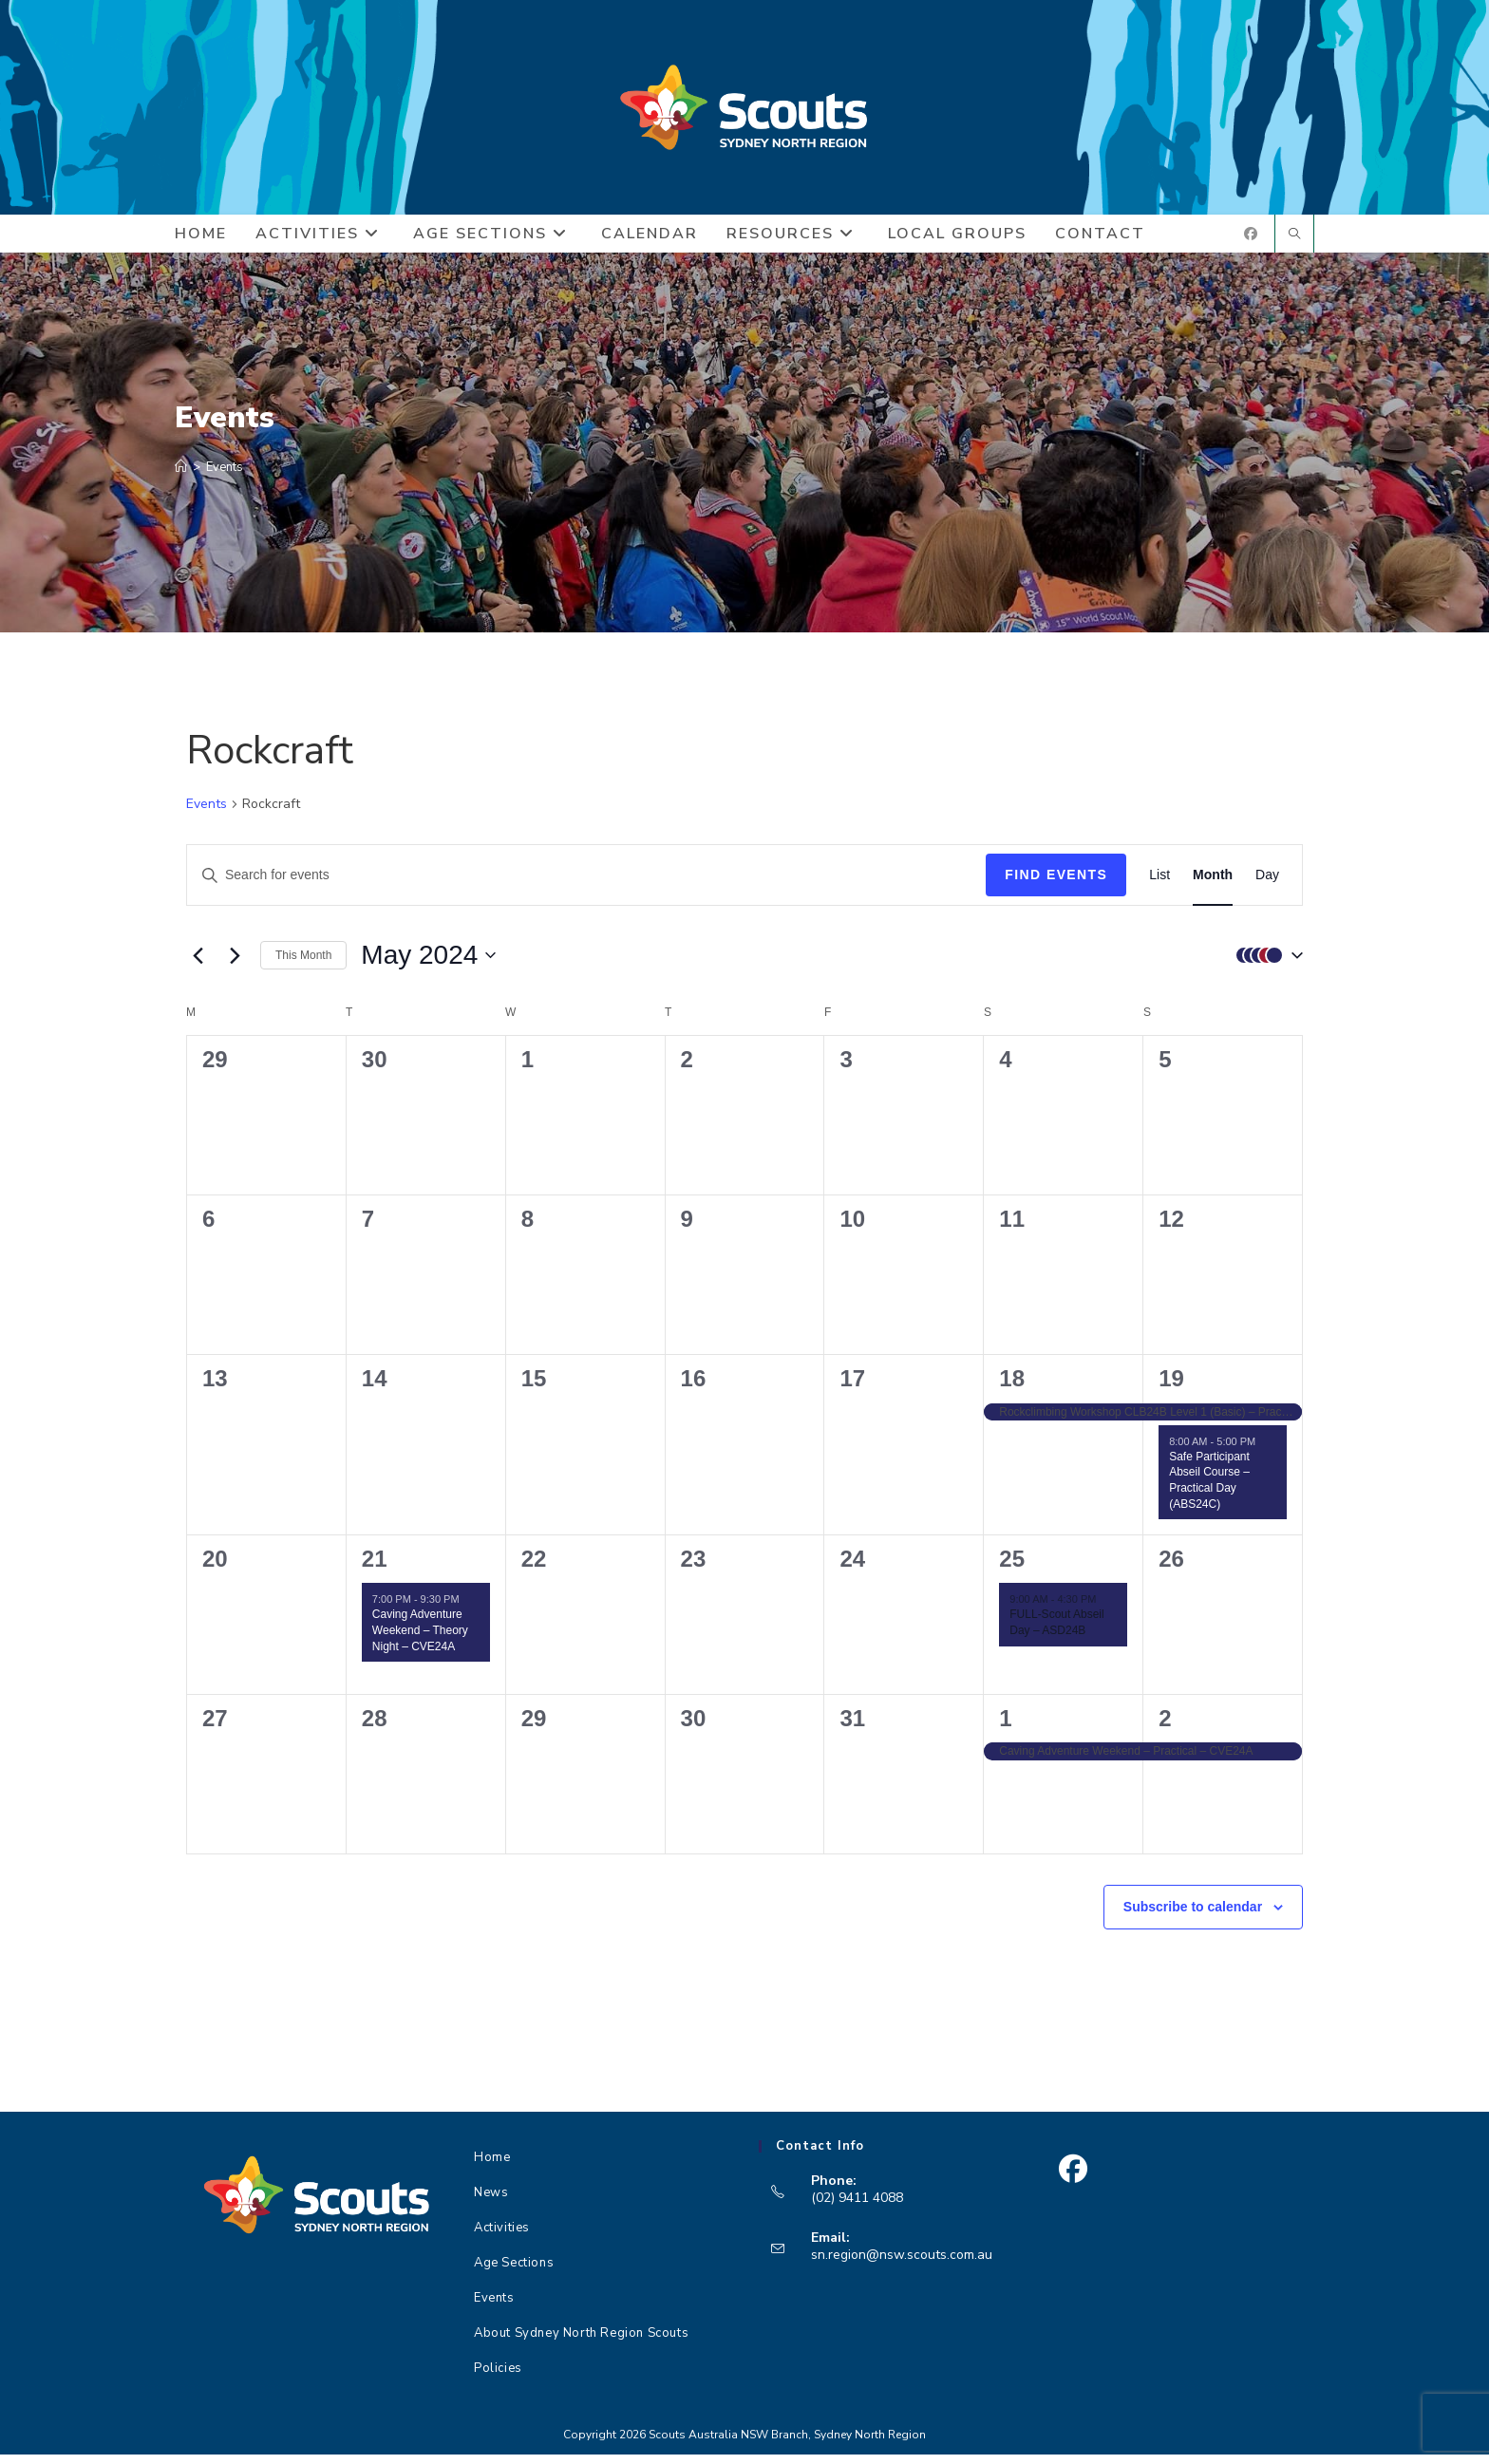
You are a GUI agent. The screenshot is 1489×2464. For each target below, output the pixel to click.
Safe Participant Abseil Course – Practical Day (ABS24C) (1209, 1489)
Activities (502, 2237)
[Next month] (234, 964)
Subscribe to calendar (1192, 1916)
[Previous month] (197, 964)
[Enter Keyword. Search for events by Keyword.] (586, 885)
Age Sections (514, 2272)
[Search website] (1294, 245)
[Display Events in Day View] (1267, 885)
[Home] (181, 476)
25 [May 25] (1012, 1568)
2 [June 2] (1165, 1727)
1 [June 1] (1005, 1727)
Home (492, 2166)
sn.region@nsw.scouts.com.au (901, 2265)
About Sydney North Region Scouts (581, 2342)
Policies (498, 2377)
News (491, 2201)
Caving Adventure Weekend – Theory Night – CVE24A (420, 1640)
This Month (303, 964)
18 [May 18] (1012, 1388)
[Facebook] (1072, 2179)
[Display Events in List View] (1159, 885)
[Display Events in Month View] (1213, 885)
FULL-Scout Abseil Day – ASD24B (1056, 1632)
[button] (1265, 965)
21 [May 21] (374, 1568)
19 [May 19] (1171, 1388)
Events (224, 476)
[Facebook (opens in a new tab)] (1250, 243)
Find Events (1056, 885)
